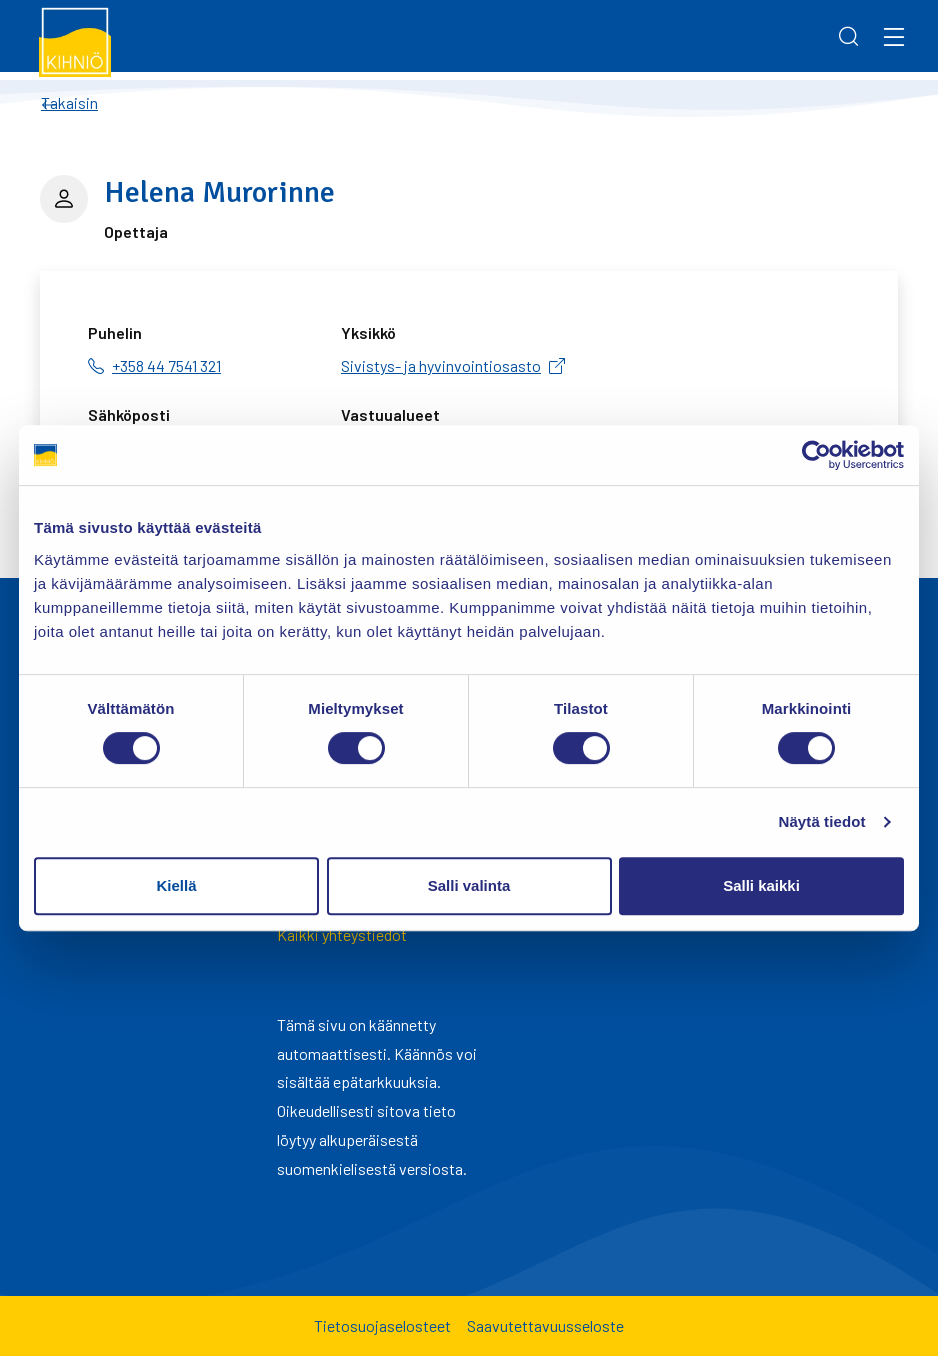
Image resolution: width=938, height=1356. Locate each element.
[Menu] (894, 36)
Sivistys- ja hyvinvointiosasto (441, 365)
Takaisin (69, 102)
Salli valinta (469, 885)
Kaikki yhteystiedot (342, 934)
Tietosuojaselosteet (382, 1325)
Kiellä (176, 885)
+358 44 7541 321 (166, 365)
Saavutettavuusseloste (545, 1325)
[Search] (849, 36)
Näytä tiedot (822, 821)
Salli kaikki (761, 885)
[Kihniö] (76, 41)
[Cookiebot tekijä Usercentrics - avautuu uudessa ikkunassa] (816, 455)
